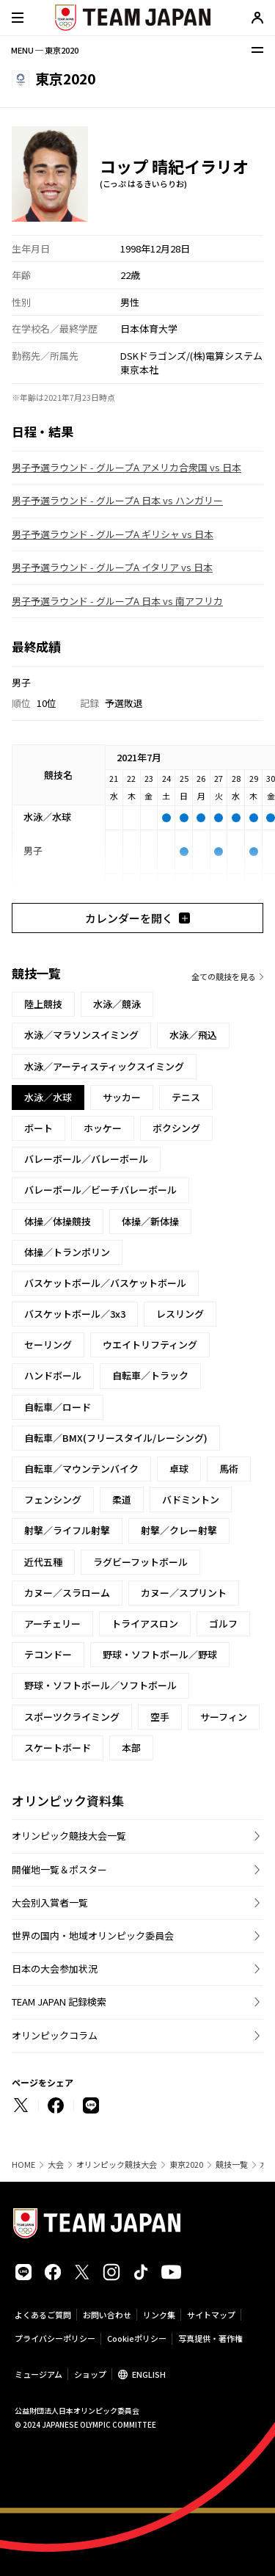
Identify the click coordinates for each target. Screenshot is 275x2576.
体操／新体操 (150, 1221)
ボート (38, 1128)
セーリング (48, 1345)
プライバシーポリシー (55, 2338)
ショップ (90, 2374)
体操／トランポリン (67, 1252)
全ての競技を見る (223, 976)
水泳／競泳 (117, 1004)
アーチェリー (52, 1623)
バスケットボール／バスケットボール (105, 1283)
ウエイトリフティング (150, 1345)
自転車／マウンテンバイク (81, 1469)
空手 (159, 1717)
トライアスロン (144, 1623)
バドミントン (190, 1499)
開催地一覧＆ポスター (59, 1869)
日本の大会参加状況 (55, 1968)
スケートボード (57, 1748)
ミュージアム (38, 2374)
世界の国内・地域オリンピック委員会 (93, 1935)
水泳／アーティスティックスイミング (104, 1066)
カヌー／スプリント (184, 1593)
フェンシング (52, 1499)
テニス (186, 1097)
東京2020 (186, 2164)
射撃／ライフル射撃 (67, 1530)
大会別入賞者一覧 (50, 1902)
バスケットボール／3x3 (74, 1314)
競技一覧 (232, 2164)
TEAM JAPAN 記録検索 (59, 2002)
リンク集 (159, 2315)
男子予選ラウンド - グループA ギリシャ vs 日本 (112, 534)
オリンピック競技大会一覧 (69, 1836)
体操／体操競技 (57, 1221)
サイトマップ (211, 2315)
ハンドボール (52, 1375)
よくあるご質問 (43, 2315)
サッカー (122, 1097)
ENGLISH (149, 2374)
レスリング (180, 1314)
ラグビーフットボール (140, 1562)
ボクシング (176, 1128)
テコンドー (48, 1654)
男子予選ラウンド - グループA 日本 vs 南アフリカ (117, 601)
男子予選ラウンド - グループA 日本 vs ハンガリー (117, 500)
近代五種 (43, 1562)
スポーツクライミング (72, 1717)
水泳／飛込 (193, 1035)
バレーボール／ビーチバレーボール (100, 1190)
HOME (23, 2164)
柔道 (121, 1499)
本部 (131, 1748)
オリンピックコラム (55, 2035)
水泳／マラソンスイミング (81, 1035)
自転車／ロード (57, 1407)
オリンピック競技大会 (116, 2164)
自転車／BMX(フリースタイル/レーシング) (116, 1438)
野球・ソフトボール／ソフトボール (100, 1685)
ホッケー (103, 1128)
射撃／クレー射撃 (179, 1530)
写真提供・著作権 (210, 2338)
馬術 (228, 1469)
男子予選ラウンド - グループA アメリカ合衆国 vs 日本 (126, 467)
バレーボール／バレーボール (86, 1159)
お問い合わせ (107, 2315)
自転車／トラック (150, 1375)
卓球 (178, 1469)
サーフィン (223, 1717)
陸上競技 (43, 1004)
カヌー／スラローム (67, 1593)
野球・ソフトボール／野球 (160, 1654)
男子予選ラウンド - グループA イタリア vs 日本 (112, 567)
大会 (56, 2164)
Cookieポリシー (136, 2338)
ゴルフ (223, 1623)
